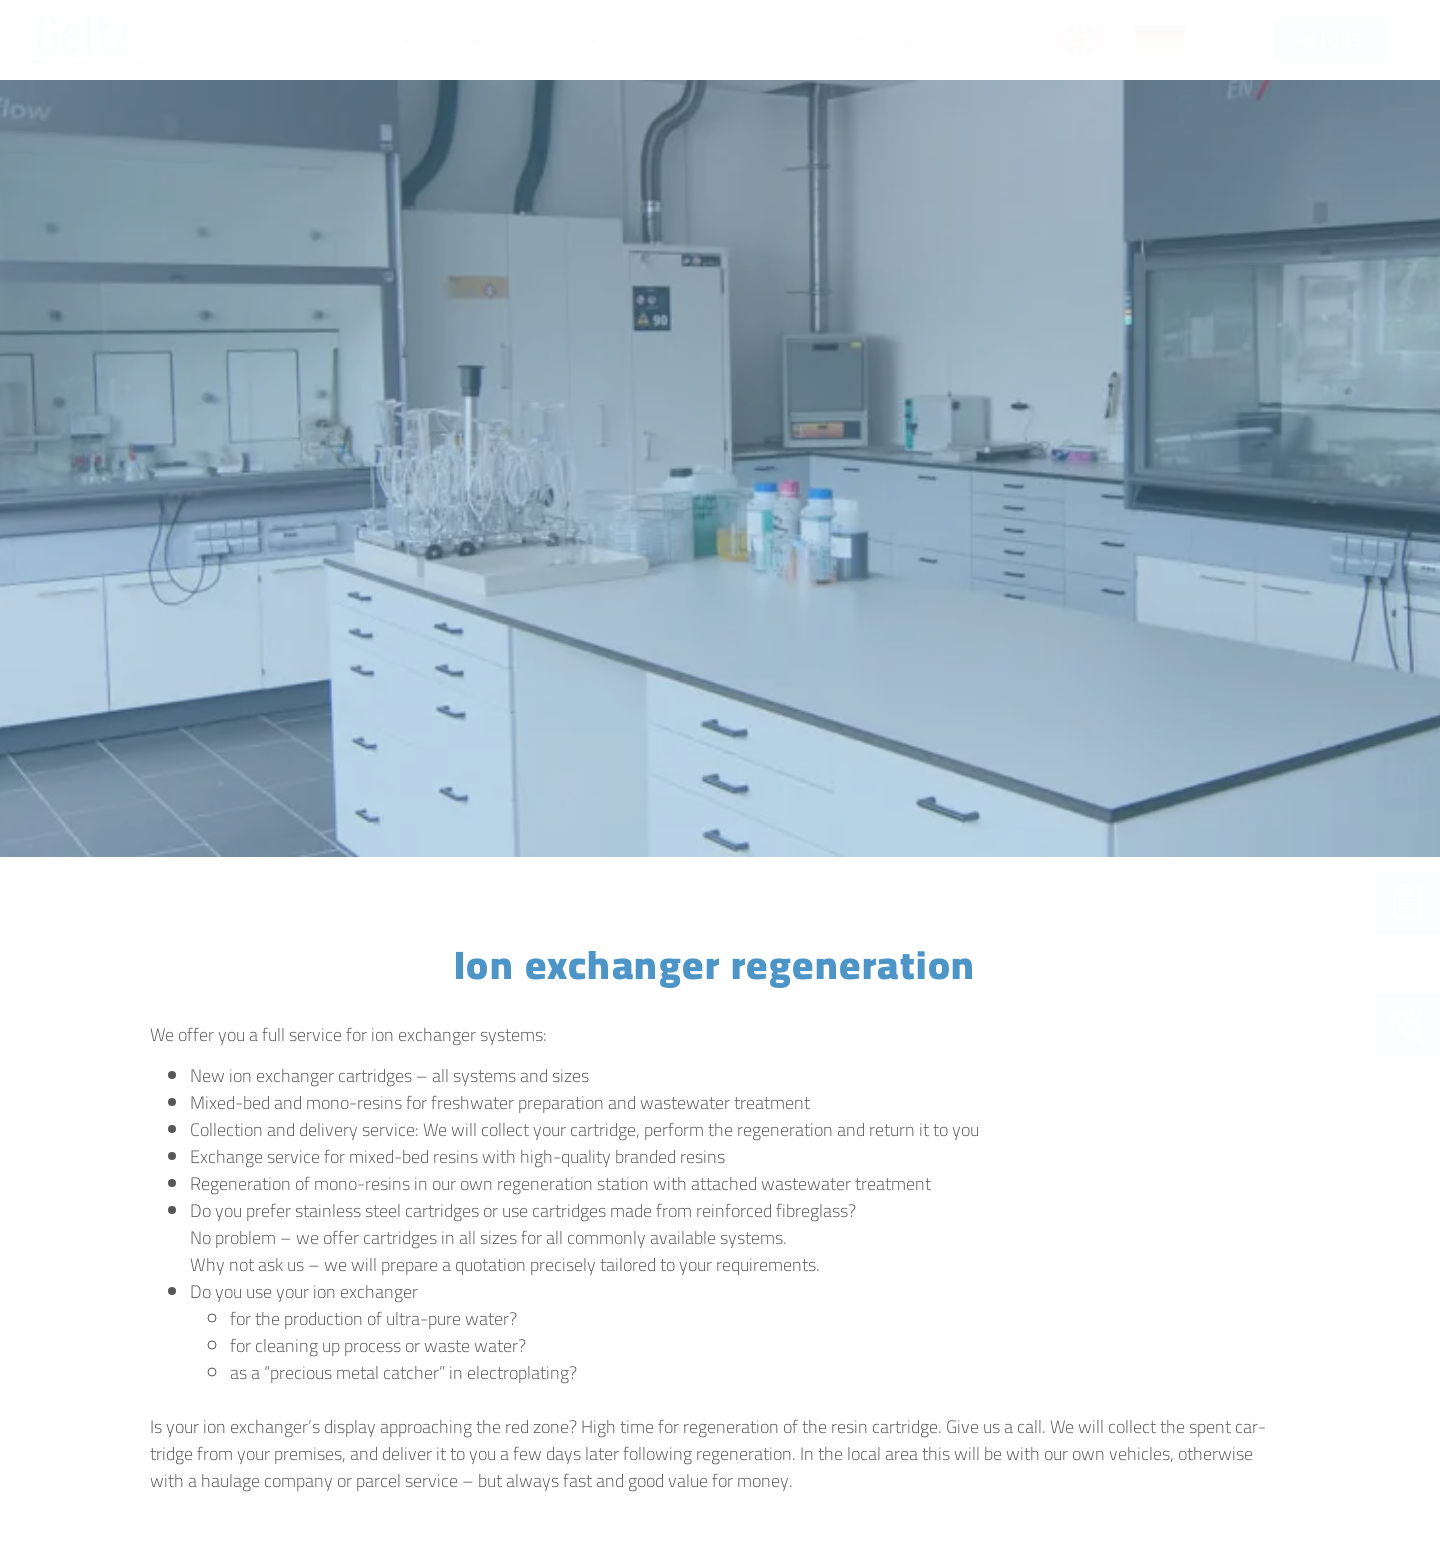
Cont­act (996, 40)
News (917, 40)
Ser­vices (675, 40)
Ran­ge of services (522, 40)
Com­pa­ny (369, 40)
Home (275, 40)
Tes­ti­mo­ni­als (808, 40)
